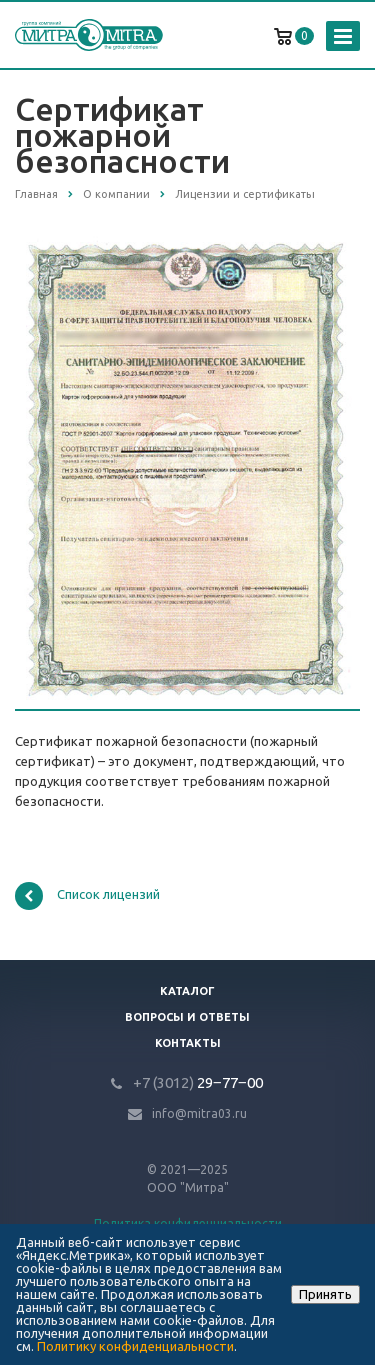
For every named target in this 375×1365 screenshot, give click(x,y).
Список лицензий (87, 896)
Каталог (187, 991)
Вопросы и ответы (187, 1017)
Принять (325, 1294)
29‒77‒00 (198, 1082)
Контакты (188, 1043)
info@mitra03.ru (199, 1113)
